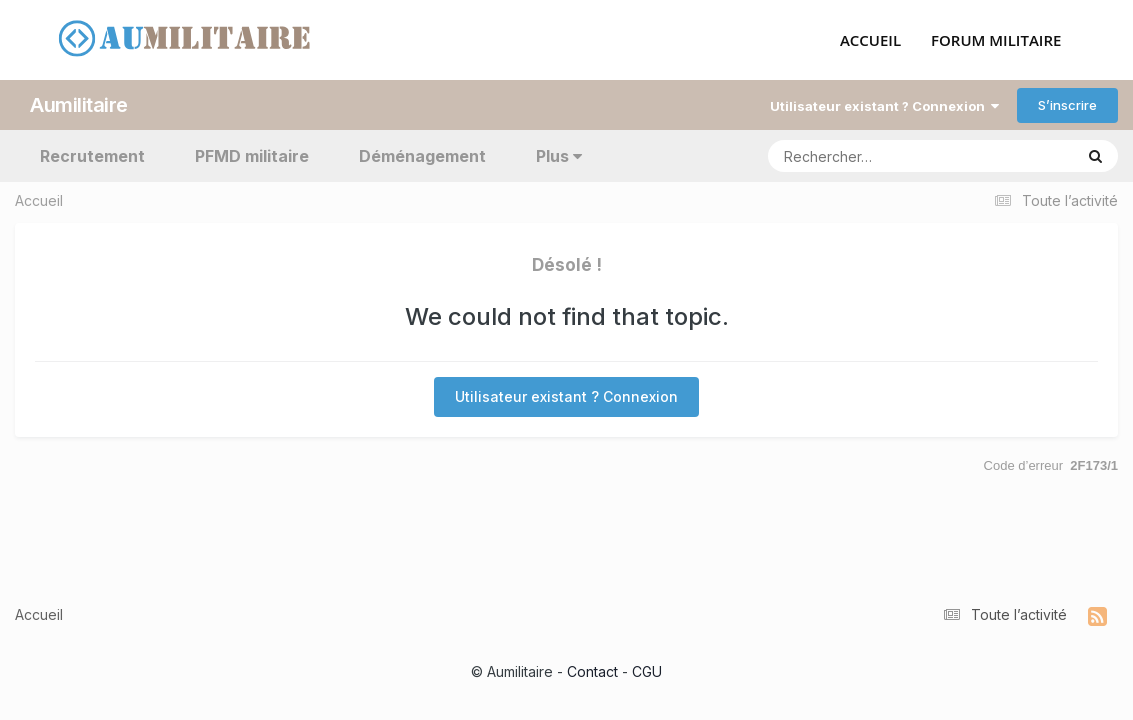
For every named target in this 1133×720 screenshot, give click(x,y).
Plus (559, 156)
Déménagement (422, 156)
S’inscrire (1067, 105)
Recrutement (92, 156)
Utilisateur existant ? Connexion (884, 106)
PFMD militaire (252, 156)
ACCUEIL (870, 41)
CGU (647, 671)
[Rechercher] (863, 156)
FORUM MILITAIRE (996, 41)
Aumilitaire (79, 105)
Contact (592, 671)
